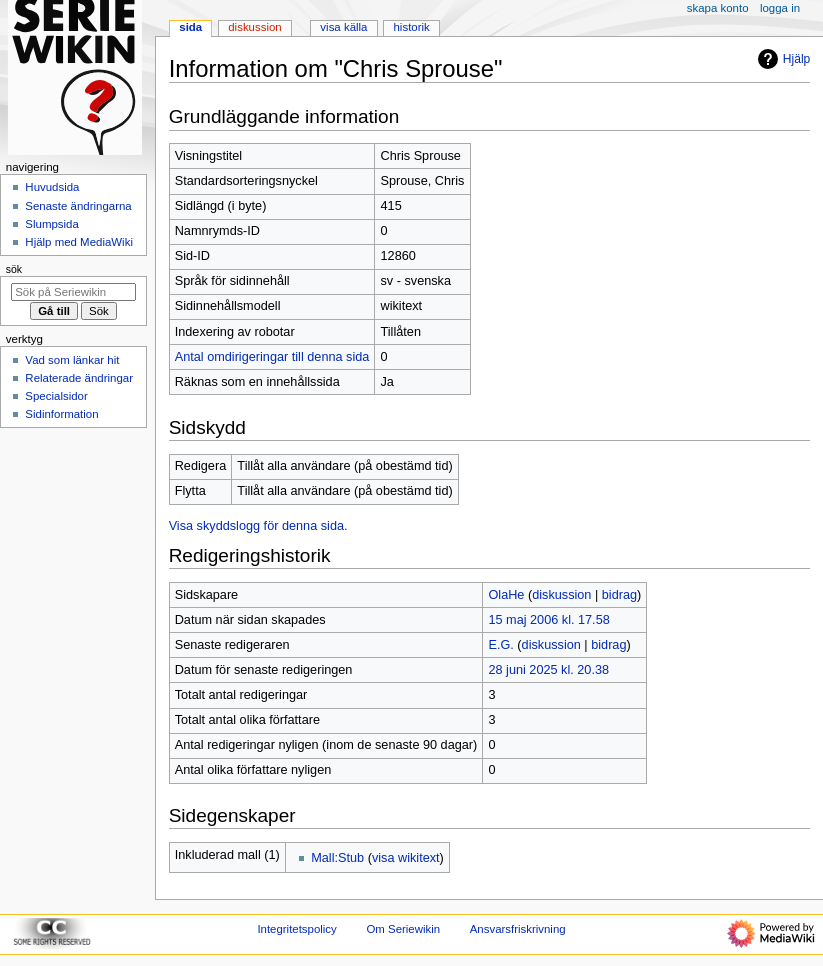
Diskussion (254, 27)
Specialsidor (56, 396)
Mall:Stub (337, 858)
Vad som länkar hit (72, 360)
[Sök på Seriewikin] (73, 292)
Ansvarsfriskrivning (518, 929)
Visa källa (343, 27)
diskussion (561, 595)
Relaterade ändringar (79, 378)
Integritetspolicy (296, 929)
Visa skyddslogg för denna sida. (258, 526)
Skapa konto (718, 8)
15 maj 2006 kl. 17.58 (548, 620)
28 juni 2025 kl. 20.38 (548, 670)
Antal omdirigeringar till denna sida (272, 357)
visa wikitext (406, 858)
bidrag (619, 595)
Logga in (780, 8)
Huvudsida (52, 187)
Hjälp (781, 59)
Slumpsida (51, 224)
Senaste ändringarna (78, 206)
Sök (14, 269)
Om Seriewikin (403, 929)
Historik (412, 27)
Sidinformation (61, 414)
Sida (190, 27)
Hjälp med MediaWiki (79, 242)
